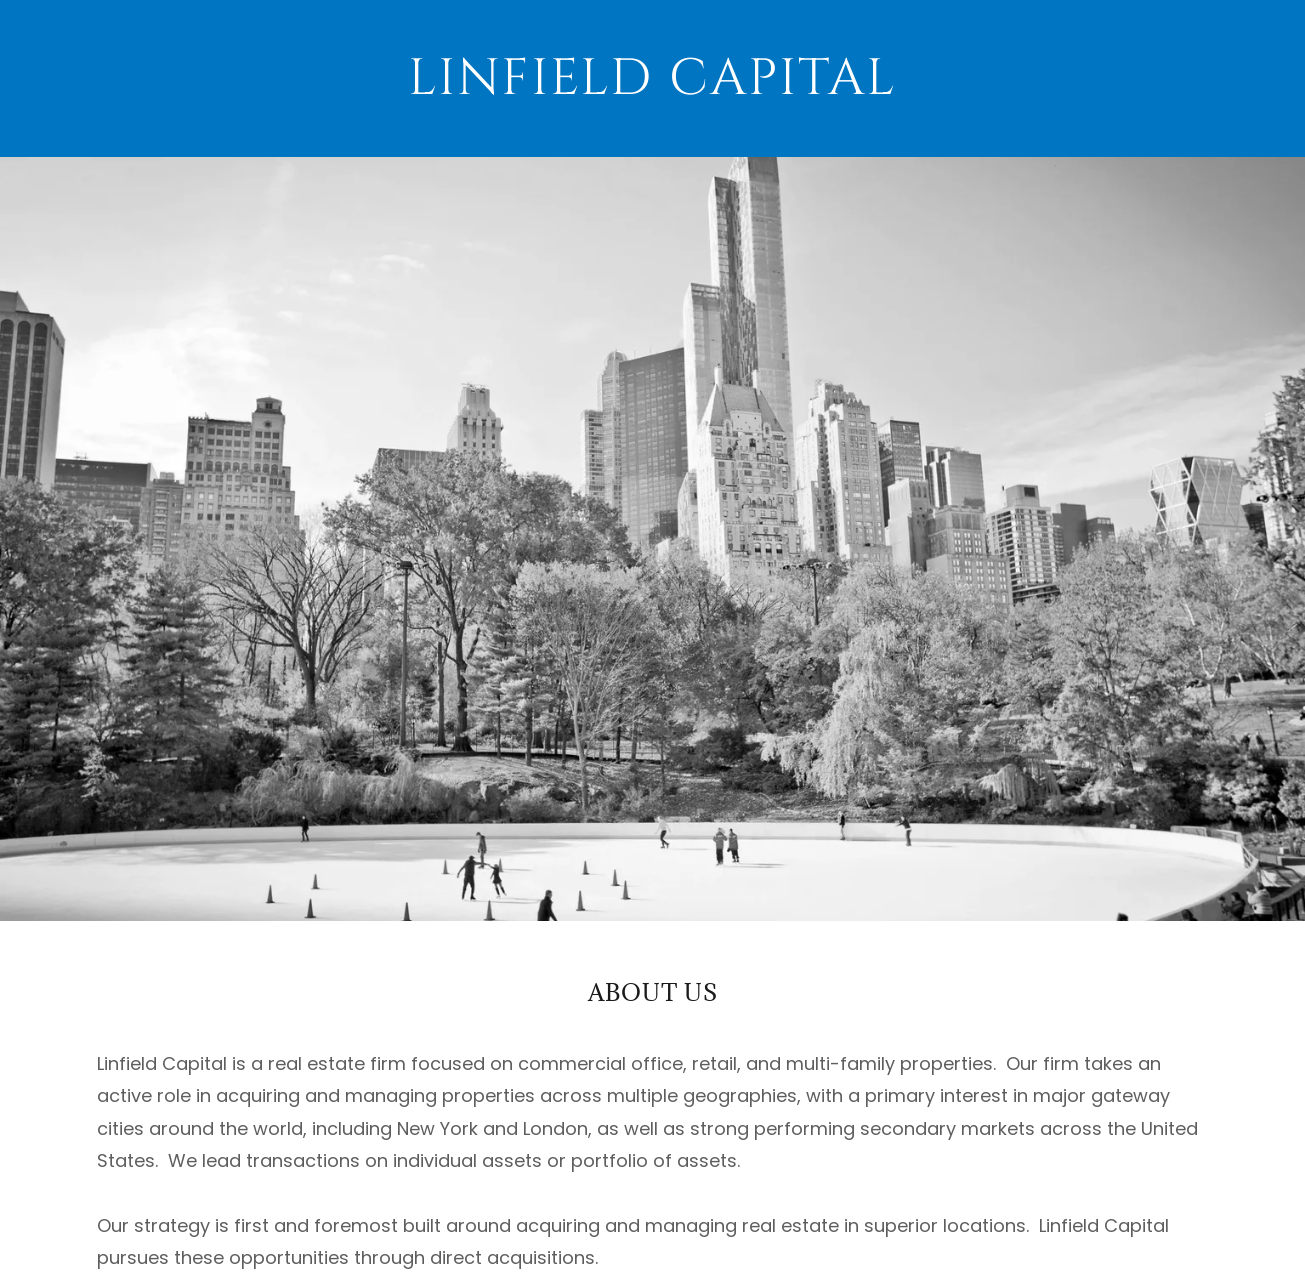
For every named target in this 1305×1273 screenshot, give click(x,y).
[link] (653, 78)
